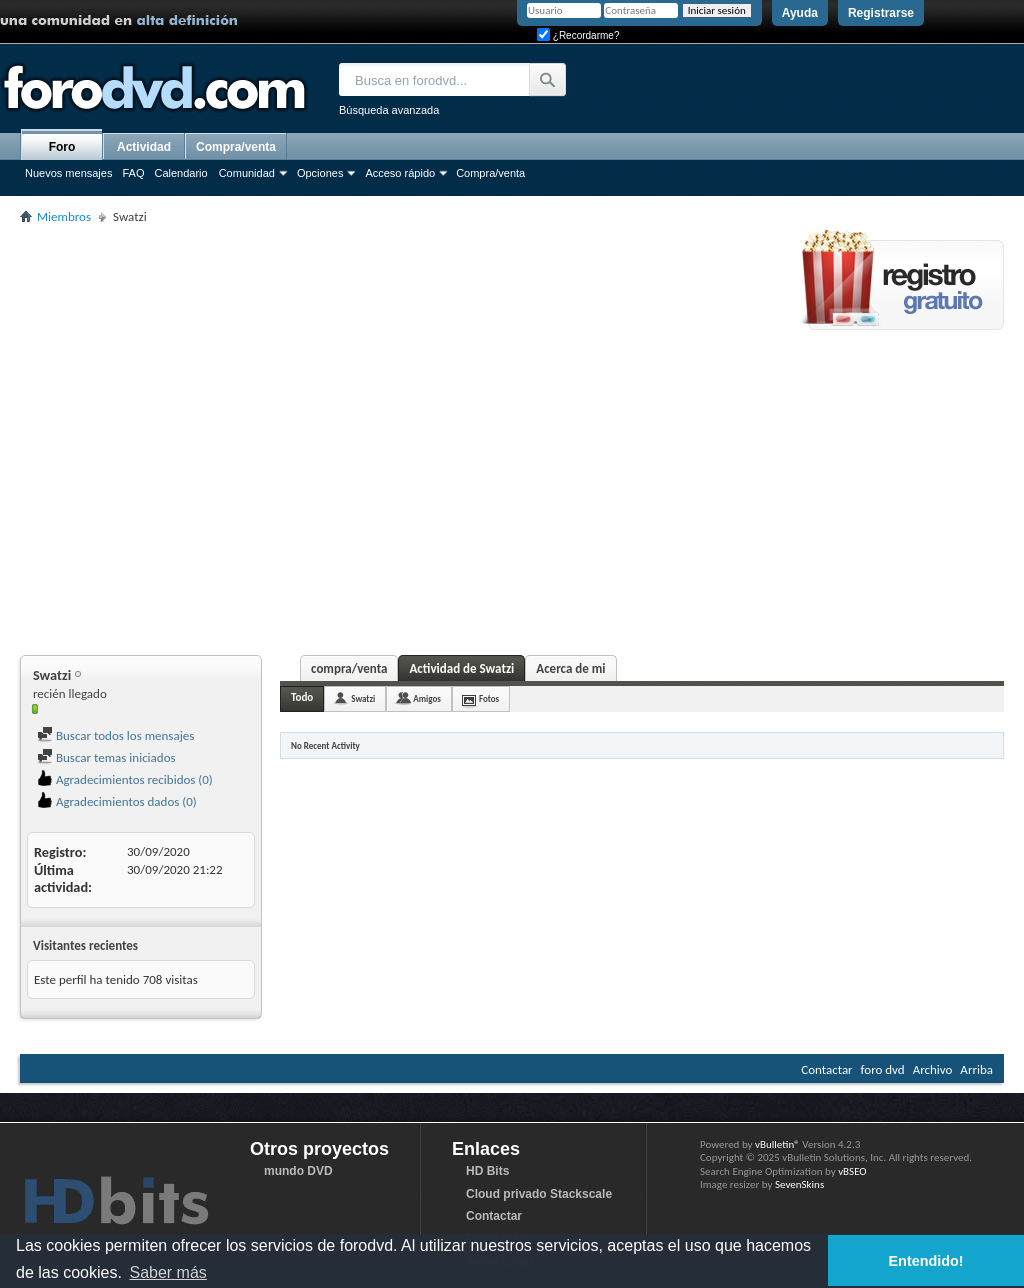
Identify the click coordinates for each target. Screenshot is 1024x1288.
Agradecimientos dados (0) (117, 801)
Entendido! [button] (926, 1261)
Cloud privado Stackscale (539, 1194)
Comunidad (247, 173)
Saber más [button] (167, 1272)
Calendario (180, 173)
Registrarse (881, 13)
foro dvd (883, 1069)
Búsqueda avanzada (389, 110)
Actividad (144, 147)
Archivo (933, 1069)
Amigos (427, 698)
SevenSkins (799, 1184)
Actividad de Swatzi (461, 668)
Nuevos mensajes (68, 173)
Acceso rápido (400, 173)
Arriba (976, 1069)
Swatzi (363, 698)
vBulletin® (777, 1144)
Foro (62, 147)
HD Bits (487, 1171)
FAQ (133, 173)
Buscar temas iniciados (106, 757)
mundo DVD (298, 1171)
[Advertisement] (195, 436)
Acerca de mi (570, 668)
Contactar (826, 1069)
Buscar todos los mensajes (115, 735)
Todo (302, 697)
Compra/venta (490, 173)
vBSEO (852, 1171)
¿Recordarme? (578, 35)
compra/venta (349, 668)
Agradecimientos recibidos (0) (125, 779)
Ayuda (800, 13)
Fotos (489, 698)
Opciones (320, 173)
